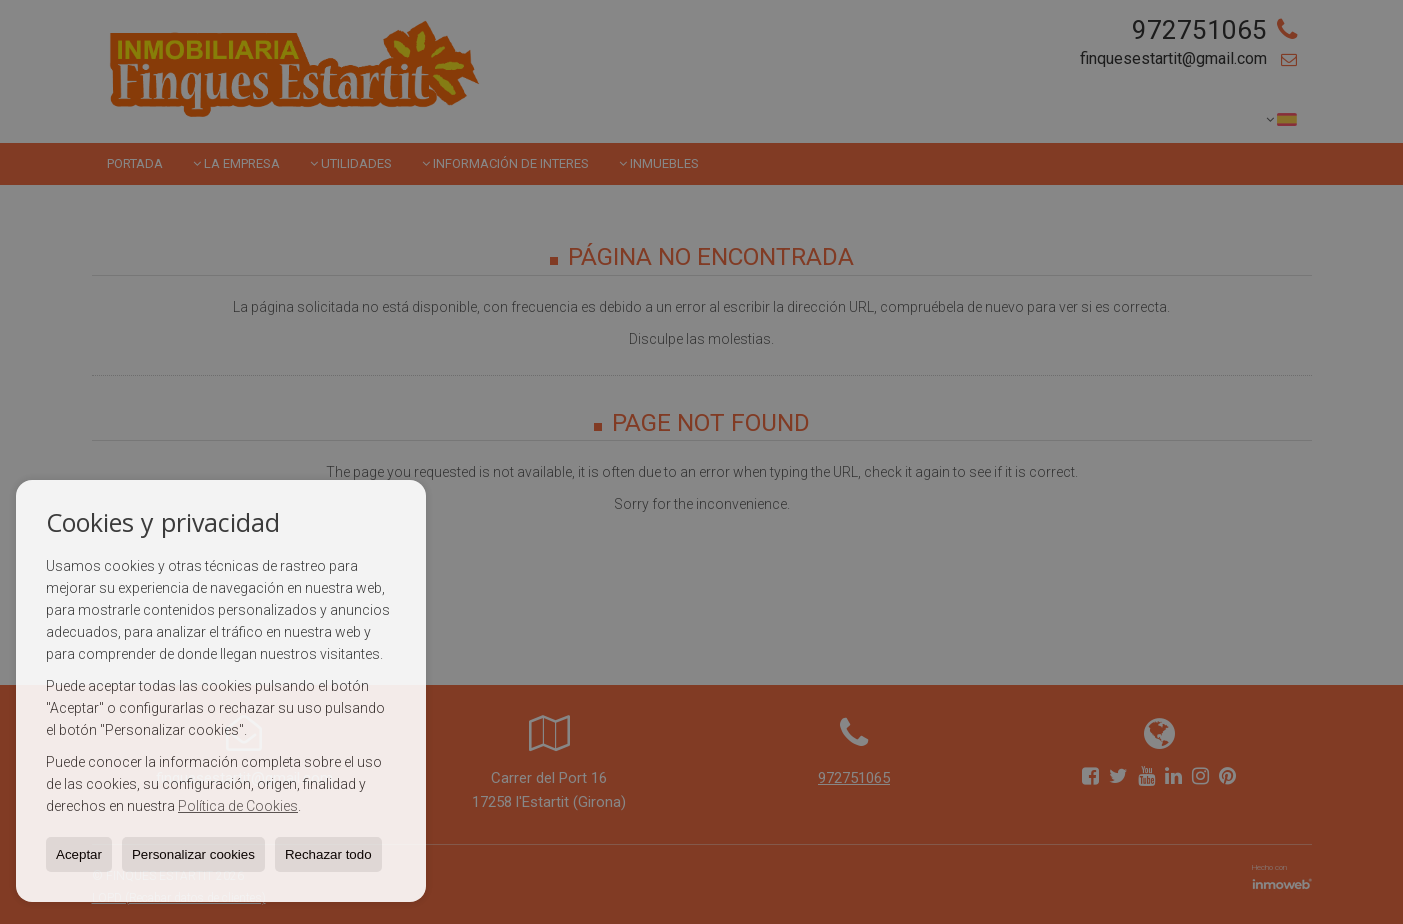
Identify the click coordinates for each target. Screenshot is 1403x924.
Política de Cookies (238, 806)
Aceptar (79, 854)
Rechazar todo (328, 854)
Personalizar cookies (193, 854)
